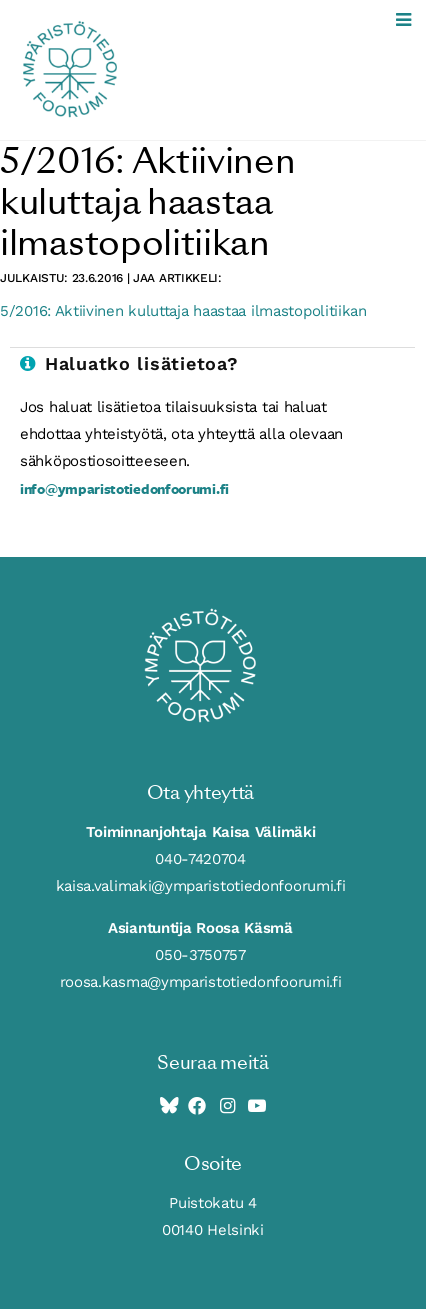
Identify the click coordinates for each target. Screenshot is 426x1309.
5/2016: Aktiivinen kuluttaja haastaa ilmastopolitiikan (183, 311)
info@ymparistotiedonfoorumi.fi (124, 488)
